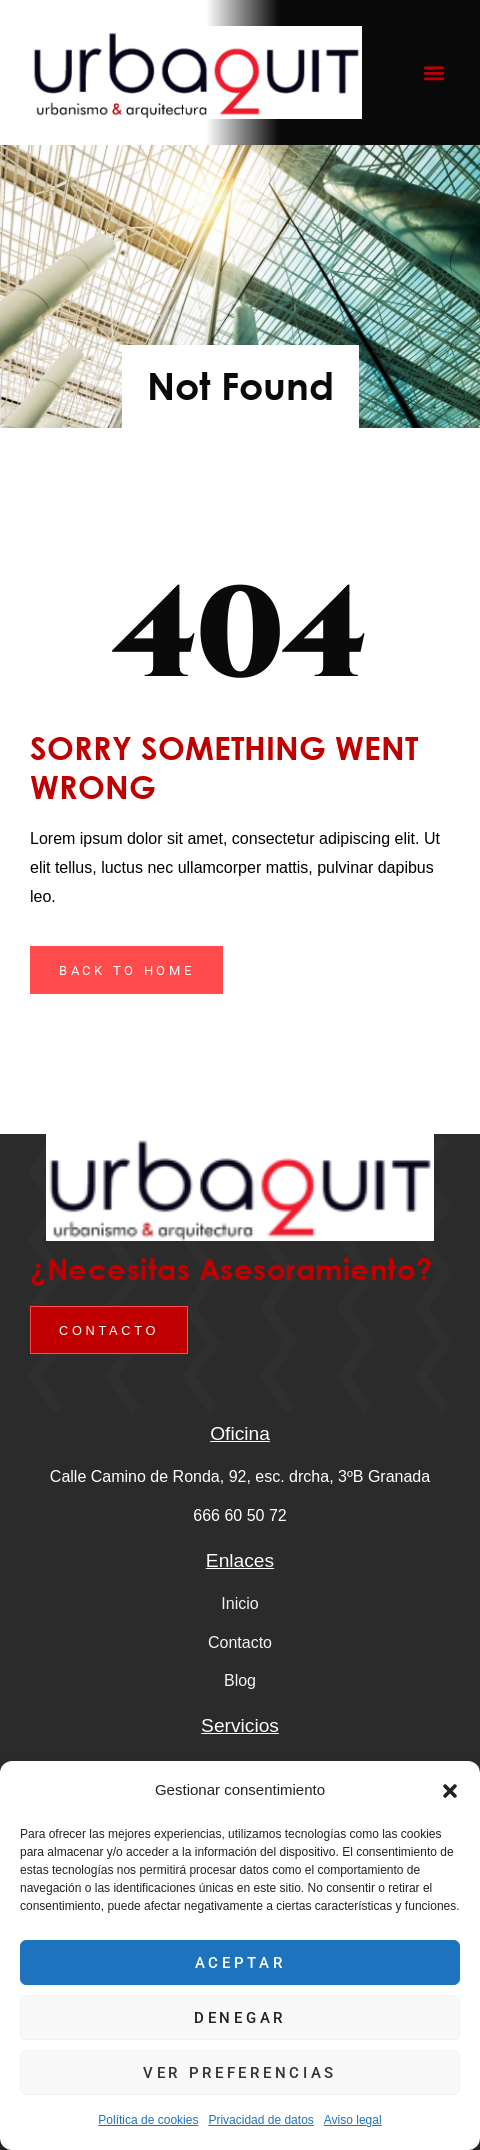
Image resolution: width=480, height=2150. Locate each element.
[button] (450, 1791)
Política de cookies (148, 2120)
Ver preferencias (240, 2073)
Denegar (240, 2018)
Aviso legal (353, 2120)
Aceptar (240, 1963)
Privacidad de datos (260, 2120)
